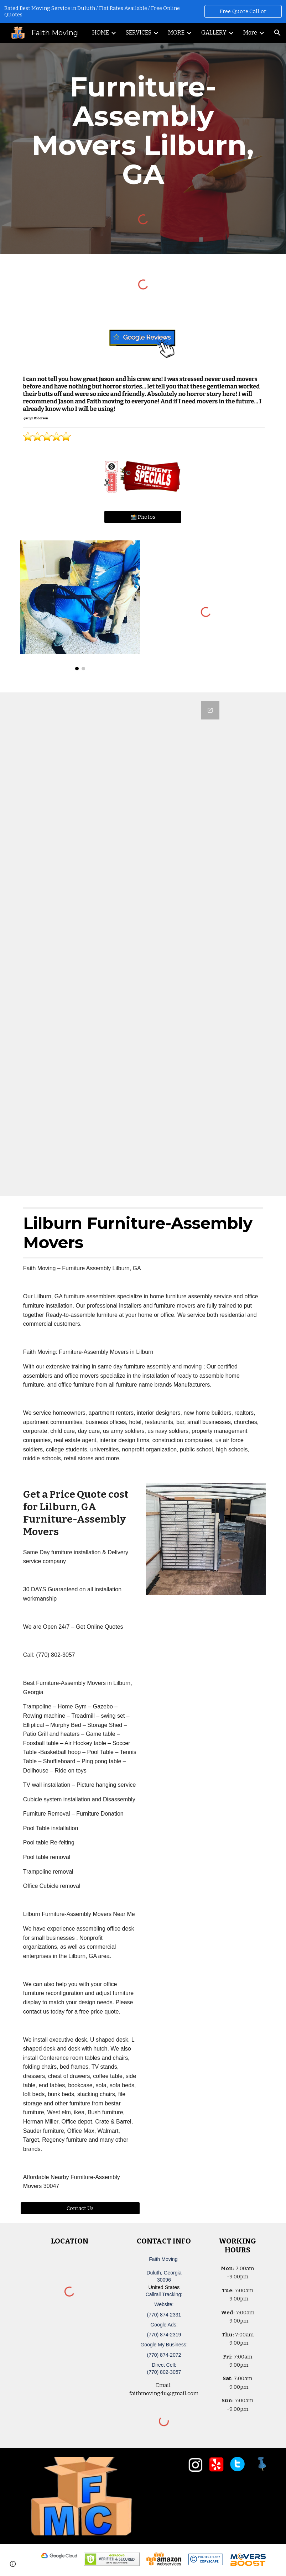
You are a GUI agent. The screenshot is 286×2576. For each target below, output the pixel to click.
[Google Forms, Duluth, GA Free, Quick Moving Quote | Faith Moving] (143, 944)
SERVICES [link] (138, 32)
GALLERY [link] (214, 32)
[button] (277, 32)
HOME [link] (100, 32)
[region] (143, 11)
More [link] (250, 32)
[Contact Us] (80, 2208)
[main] (143, 131)
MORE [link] (176, 32)
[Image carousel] (80, 605)
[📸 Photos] (142, 516)
